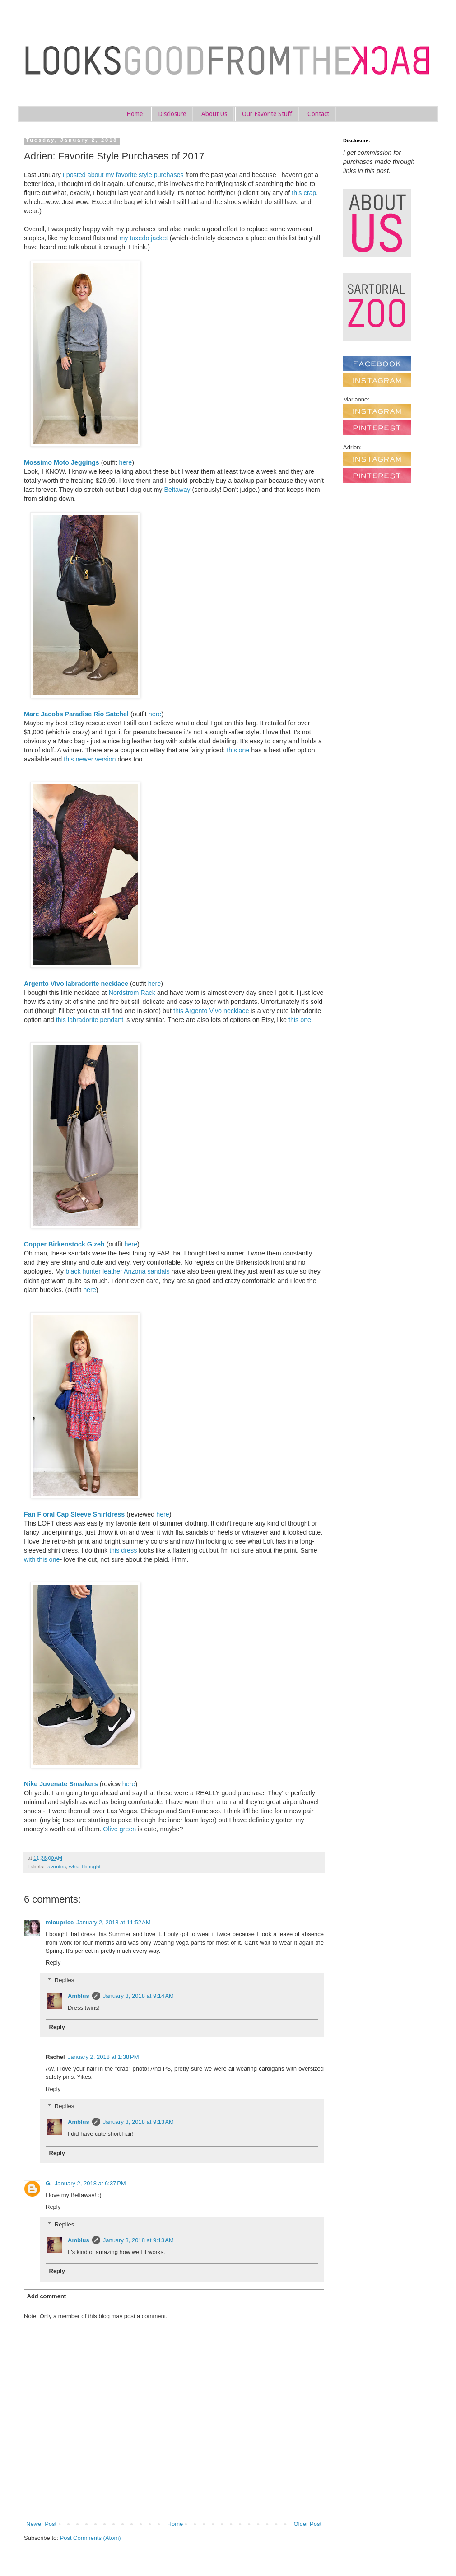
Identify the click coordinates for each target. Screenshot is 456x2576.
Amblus (78, 1996)
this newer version (90, 759)
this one (238, 750)
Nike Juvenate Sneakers (61, 1783)
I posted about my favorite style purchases (123, 174)
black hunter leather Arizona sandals (117, 1271)
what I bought (85, 1866)
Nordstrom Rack (132, 992)
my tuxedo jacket (143, 238)
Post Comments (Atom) (90, 2537)
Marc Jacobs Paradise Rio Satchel (76, 714)
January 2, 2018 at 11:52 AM (113, 1922)
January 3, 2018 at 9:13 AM (138, 2122)
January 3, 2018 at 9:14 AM (138, 1996)
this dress (123, 1550)
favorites (56, 1866)
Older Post (307, 2523)
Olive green (119, 1829)
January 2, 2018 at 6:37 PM (90, 2183)
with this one (42, 1559)
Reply (53, 1962)
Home (134, 113)
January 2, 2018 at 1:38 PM (103, 2056)
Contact (318, 113)
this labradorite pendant (89, 1019)
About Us (214, 113)
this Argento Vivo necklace (211, 1010)
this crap (304, 192)
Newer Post (41, 2523)
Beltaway (177, 489)
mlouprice (60, 1922)
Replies (64, 1980)
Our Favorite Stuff (267, 113)
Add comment (46, 2296)
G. (49, 2183)
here (125, 462)
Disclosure (172, 113)
